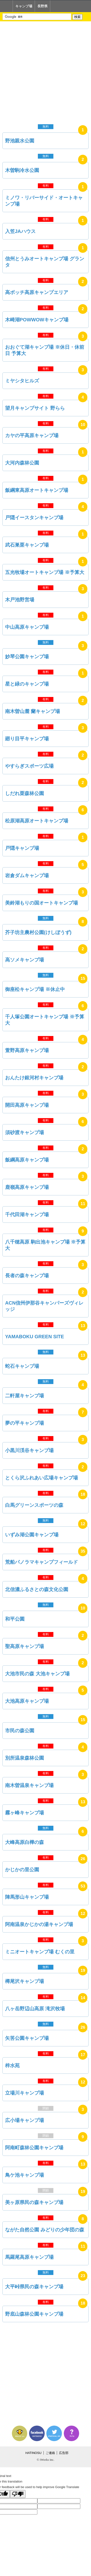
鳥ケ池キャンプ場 (24, 2175)
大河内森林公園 (22, 462)
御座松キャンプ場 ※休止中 (35, 989)
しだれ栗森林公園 (24, 793)
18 (83, 1494)
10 (83, 424)
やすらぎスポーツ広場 (29, 766)
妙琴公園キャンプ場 (27, 656)
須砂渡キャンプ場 (24, 1132)
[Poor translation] (17, 2494)
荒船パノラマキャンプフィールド (41, 1562)
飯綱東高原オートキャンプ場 (36, 490)
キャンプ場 (23, 6)
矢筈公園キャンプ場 (27, 2038)
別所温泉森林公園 (24, 1758)
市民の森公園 (19, 1730)
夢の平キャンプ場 (24, 1423)
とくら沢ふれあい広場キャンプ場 (41, 1477)
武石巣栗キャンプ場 (27, 545)
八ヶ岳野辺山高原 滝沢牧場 (35, 2008)
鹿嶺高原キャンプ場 (27, 1187)
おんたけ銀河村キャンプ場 (34, 1077)
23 (83, 2276)
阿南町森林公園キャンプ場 (34, 2147)
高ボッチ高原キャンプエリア (36, 292)
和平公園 (15, 1619)
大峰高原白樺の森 (24, 1842)
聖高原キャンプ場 (24, 1646)
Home (6, 6)
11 (83, 1203)
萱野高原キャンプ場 (27, 1050)
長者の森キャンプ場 (27, 1275)
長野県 (42, 6)
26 (83, 1859)
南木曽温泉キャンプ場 (29, 1785)
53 (83, 1886)
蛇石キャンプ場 (22, 1366)
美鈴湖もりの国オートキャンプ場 (41, 902)
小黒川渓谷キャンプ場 (29, 1450)
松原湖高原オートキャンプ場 (36, 820)
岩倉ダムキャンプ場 (27, 875)
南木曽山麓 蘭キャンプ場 (32, 711)
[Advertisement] (45, 71)
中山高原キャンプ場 (27, 627)
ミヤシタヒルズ (22, 380)
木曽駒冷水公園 (22, 170)
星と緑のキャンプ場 (27, 684)
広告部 (63, 2453)
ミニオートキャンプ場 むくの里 (39, 1951)
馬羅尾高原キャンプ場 (29, 2257)
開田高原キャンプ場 (27, 1105)
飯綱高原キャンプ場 (27, 1159)
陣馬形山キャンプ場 (27, 1897)
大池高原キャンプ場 (27, 1701)
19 (83, 1970)
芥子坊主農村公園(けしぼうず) (38, 932)
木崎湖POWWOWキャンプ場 (36, 319)
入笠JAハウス (20, 231)
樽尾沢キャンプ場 (24, 1981)
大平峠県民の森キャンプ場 (34, 2286)
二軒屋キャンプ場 (24, 1395)
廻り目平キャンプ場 (27, 738)
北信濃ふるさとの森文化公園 (36, 1589)
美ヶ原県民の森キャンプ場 (34, 2202)
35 (83, 1551)
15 (83, 978)
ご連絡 (50, 2453)
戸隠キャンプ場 (22, 848)
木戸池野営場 (19, 599)
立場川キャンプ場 (24, 2093)
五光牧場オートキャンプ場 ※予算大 (44, 572)
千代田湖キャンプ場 (27, 1214)
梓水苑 (12, 2065)
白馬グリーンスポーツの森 (34, 1505)
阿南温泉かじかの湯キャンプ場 (39, 1924)
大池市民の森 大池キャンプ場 (37, 1673)
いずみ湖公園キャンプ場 (31, 1534)
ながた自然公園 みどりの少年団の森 (44, 2229)
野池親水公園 (19, 140)
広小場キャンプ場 (24, 2120)
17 (83, 2054)
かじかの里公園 (22, 1869)
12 (83, 1524)
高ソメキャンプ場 (24, 959)
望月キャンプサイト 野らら (35, 408)
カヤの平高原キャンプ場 (31, 435)
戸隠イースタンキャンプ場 (34, 517)
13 (83, 1325)
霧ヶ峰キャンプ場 (24, 1812)
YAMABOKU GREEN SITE (34, 1336)
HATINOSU (33, 2453)
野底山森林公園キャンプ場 (34, 2314)
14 (83, 1998)
